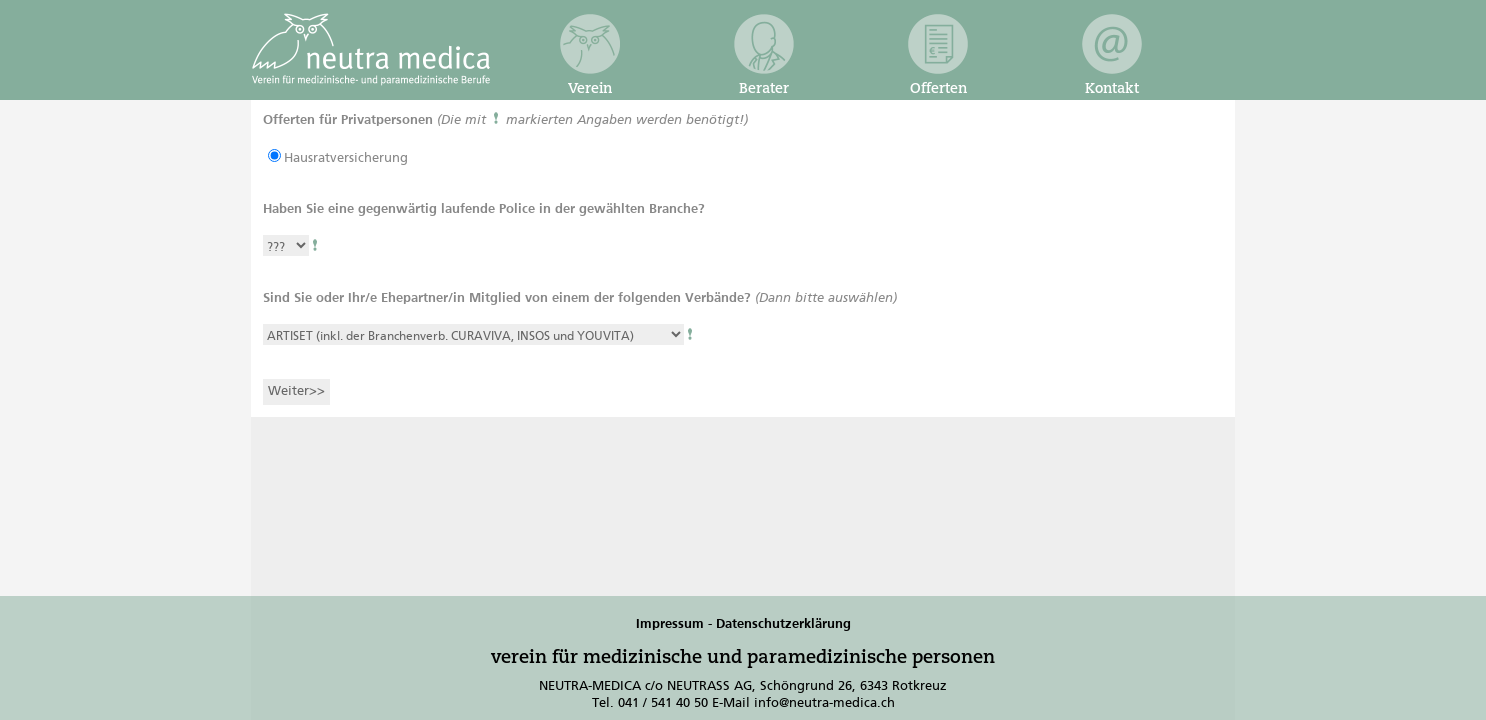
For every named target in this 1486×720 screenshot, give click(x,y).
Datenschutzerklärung (783, 624)
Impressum (670, 624)
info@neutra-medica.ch (824, 703)
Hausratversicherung (346, 158)
